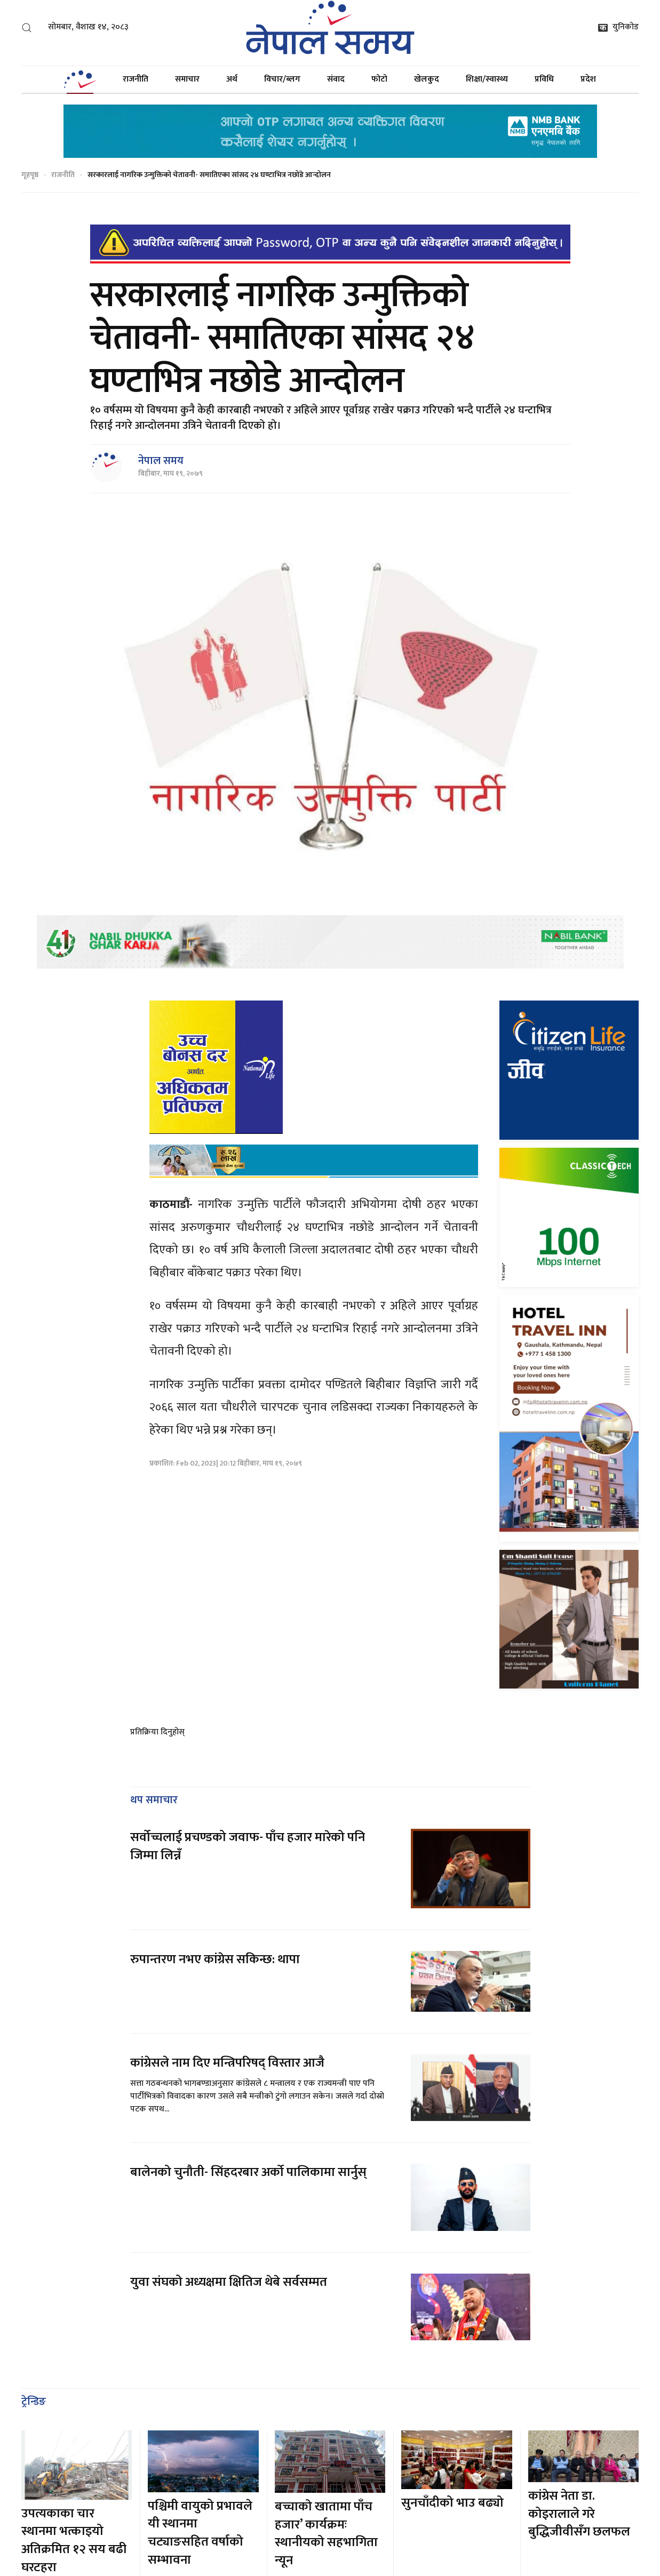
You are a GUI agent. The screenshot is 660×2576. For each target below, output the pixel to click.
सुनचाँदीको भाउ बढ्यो (452, 2503)
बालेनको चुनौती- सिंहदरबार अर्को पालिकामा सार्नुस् (248, 2172)
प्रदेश (588, 79)
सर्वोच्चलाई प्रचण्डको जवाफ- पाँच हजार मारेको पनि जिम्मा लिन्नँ (247, 1846)
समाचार (187, 79)
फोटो (379, 79)
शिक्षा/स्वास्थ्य (487, 79)
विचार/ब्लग (282, 79)
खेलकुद (426, 79)
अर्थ (231, 79)
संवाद (336, 79)
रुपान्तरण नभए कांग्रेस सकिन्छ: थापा (216, 1959)
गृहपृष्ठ (29, 175)
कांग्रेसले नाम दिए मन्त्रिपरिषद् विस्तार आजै (227, 2063)
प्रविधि (544, 79)
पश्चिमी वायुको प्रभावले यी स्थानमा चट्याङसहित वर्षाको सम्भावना (200, 2533)
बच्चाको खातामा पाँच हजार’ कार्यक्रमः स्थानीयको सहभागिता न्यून (326, 2533)
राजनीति (135, 79)
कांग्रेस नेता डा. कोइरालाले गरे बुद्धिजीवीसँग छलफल (579, 2513)
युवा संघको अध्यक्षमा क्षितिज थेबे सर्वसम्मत (228, 2282)
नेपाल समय (161, 461)
